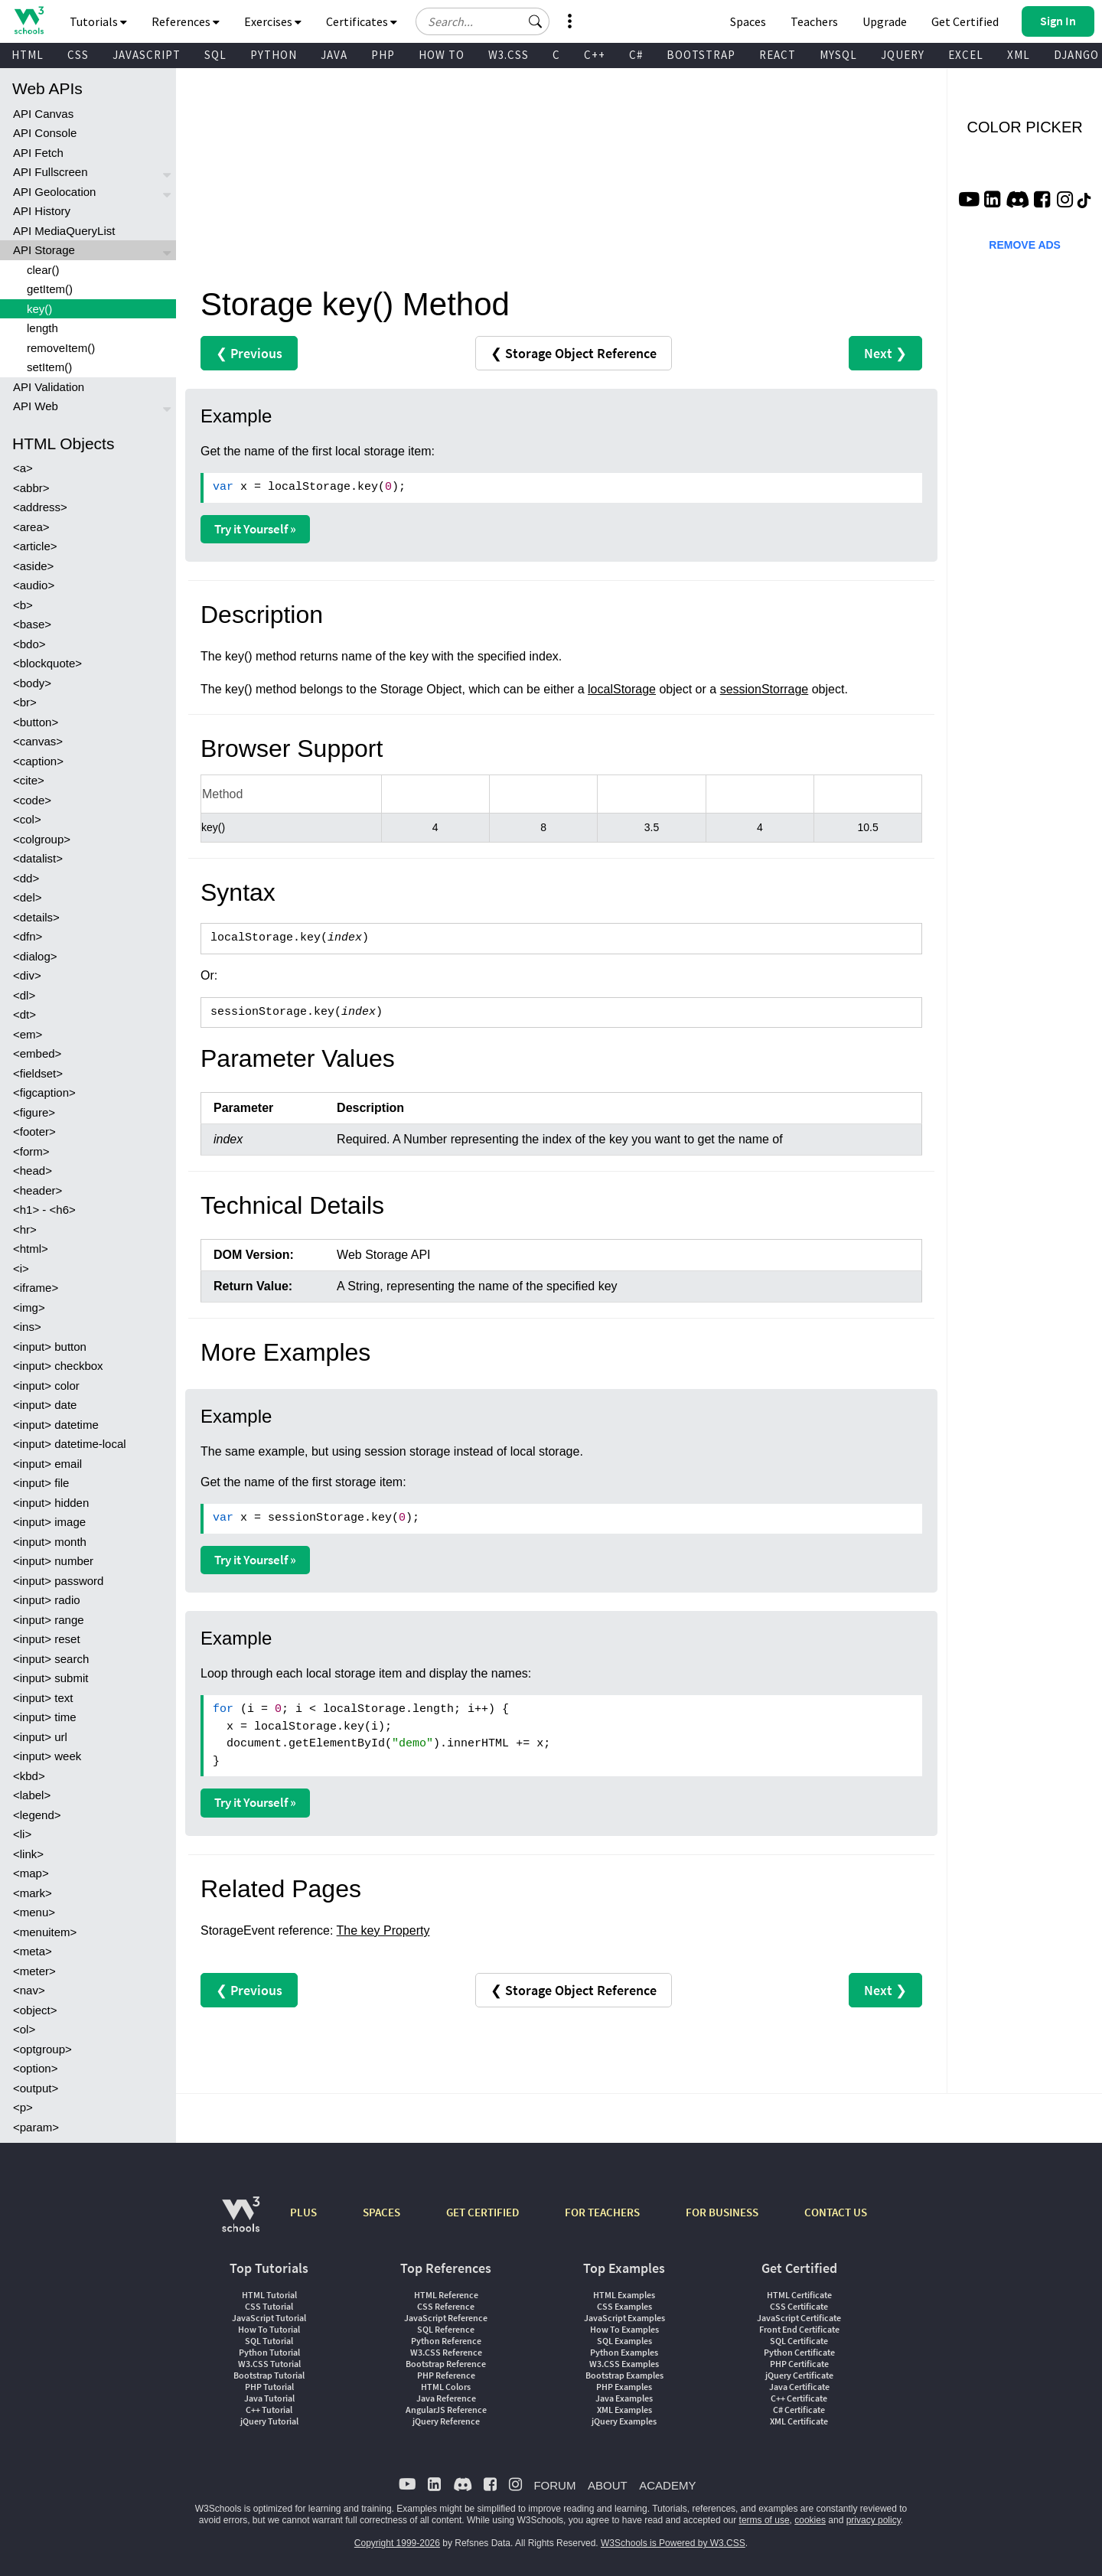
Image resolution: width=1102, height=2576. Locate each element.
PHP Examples (624, 2386)
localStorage (622, 689)
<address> (40, 507)
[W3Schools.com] (240, 2222)
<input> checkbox (58, 1365)
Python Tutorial (269, 2352)
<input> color (46, 1385)
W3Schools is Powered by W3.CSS (673, 2543)
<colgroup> (41, 839)
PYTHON (273, 54)
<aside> (33, 565)
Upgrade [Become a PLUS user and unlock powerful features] (884, 21)
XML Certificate (799, 2421)
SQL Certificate (799, 2340)
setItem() (49, 366)
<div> (27, 975)
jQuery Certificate (799, 2375)
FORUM (554, 2485)
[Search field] (482, 21)
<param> (36, 2127)
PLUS (303, 2212)
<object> (35, 2010)
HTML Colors (446, 2386)
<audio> (33, 585)
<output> (35, 2088)
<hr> (25, 1229)
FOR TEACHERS (602, 2212)
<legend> (37, 1814)
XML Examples (624, 2409)
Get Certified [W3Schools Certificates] (965, 21)
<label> (32, 1795)
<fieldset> (38, 1073)
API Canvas (43, 113)
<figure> (34, 1112)
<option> (35, 2068)
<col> (27, 819)
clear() (43, 269)
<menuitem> (45, 1932)
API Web (35, 405)
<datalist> (38, 858)
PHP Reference (446, 2375)
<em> (27, 1034)
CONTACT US (835, 2212)
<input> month (49, 1541)
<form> (31, 1151)
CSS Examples (624, 2306)
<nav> (29, 1990)
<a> (23, 467)
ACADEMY (667, 2485)
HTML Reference (446, 2294)
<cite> (28, 780)
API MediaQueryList (64, 230)
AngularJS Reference (446, 2409)
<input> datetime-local (69, 1443)
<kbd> (29, 1775)
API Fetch (38, 152)
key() (39, 308)
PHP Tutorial (269, 2386)
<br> (25, 702)
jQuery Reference (446, 2421)
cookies (810, 2520)
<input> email (47, 1463)
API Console (45, 132)
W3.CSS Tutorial (269, 2363)
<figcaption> (44, 1092)
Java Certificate (799, 2386)
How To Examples (624, 2329)
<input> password (58, 1580)
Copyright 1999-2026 (397, 2543)
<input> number (53, 1560)
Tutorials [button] (98, 21)
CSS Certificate (799, 2306)
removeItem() (61, 347)
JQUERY (902, 54)
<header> (37, 1190)
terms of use (764, 2520)
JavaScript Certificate (799, 2317)
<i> (21, 1268)
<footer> (34, 1131)
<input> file (41, 1482)
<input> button (49, 1346)
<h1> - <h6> (44, 1209)
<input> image (49, 1521)
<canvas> (38, 741)
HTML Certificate (799, 2294)
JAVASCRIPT (146, 54)
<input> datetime (56, 1424)
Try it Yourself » (255, 528)
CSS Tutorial (269, 2306)
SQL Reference (445, 2329)
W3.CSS (508, 54)
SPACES (381, 2212)
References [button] (186, 21)
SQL (215, 54)
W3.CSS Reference (446, 2352)
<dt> (24, 1014)
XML (1018, 54)
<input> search (51, 1658)
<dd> (26, 878)
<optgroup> (42, 2049)
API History (41, 210)
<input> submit (50, 1677)
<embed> (37, 1053)
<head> (32, 1170)
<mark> (32, 1892)
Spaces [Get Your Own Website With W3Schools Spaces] (748, 21)
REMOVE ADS (1025, 245)
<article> (35, 546)
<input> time (45, 1716)
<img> (29, 1307)
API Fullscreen (50, 171)
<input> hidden (51, 1502)
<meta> (32, 1951)
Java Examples (624, 2398)
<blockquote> (47, 663)
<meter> (34, 1971)
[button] (536, 21)
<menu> (34, 1912)
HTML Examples (624, 2294)
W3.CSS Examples (624, 2363)
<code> (32, 800)
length (42, 327)
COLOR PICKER (1025, 127)
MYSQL (838, 54)
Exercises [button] (273, 21)
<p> (23, 2107)
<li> (22, 1834)
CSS (78, 54)
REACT (777, 54)
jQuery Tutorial (269, 2421)
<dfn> (27, 936)
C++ (594, 54)
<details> (36, 917)
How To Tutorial (269, 2329)
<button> (35, 722)
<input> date (45, 1404)
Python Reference (446, 2340)
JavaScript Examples (624, 2317)
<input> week (47, 1755)
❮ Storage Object (574, 353)
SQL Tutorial (269, 2340)
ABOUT (608, 2485)
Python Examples (624, 2352)
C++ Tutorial (269, 2409)
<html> (30, 1248)
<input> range (48, 1619)
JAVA (334, 54)
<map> (31, 1873)
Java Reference (446, 2398)
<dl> (24, 995)
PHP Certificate (799, 2363)
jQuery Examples (624, 2421)
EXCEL (965, 54)
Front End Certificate (799, 2329)
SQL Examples (624, 2340)
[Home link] (28, 20)
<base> (32, 624)
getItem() (50, 288)
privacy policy (873, 2520)
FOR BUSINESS (722, 2212)
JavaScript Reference (445, 2317)
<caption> (38, 761)
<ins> (27, 1326)
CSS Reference (445, 2306)
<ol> (24, 2029)
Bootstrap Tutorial (269, 2375)
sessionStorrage (764, 689)
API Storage (44, 249)
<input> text (43, 1697)
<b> (23, 604)
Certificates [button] (361, 21)
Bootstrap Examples (624, 2375)
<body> (32, 683)
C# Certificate (799, 2409)
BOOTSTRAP (701, 54)
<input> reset (46, 1638)
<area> (31, 526)
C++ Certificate (799, 2398)
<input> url (40, 1736)
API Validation (48, 386)
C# (636, 54)
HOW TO (442, 54)
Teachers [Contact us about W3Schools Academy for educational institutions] (814, 21)
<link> (28, 1853)
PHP (383, 54)
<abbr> (31, 487)
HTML (27, 54)
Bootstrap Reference (446, 2363)
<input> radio (46, 1599)
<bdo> (29, 644)
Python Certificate (799, 2352)
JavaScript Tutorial (269, 2317)
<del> (27, 897)
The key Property (383, 1930)
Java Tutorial (269, 2398)
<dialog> (35, 956)
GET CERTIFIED (482, 2212)
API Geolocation (54, 191)
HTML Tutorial (269, 2294)
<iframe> (35, 1287)
